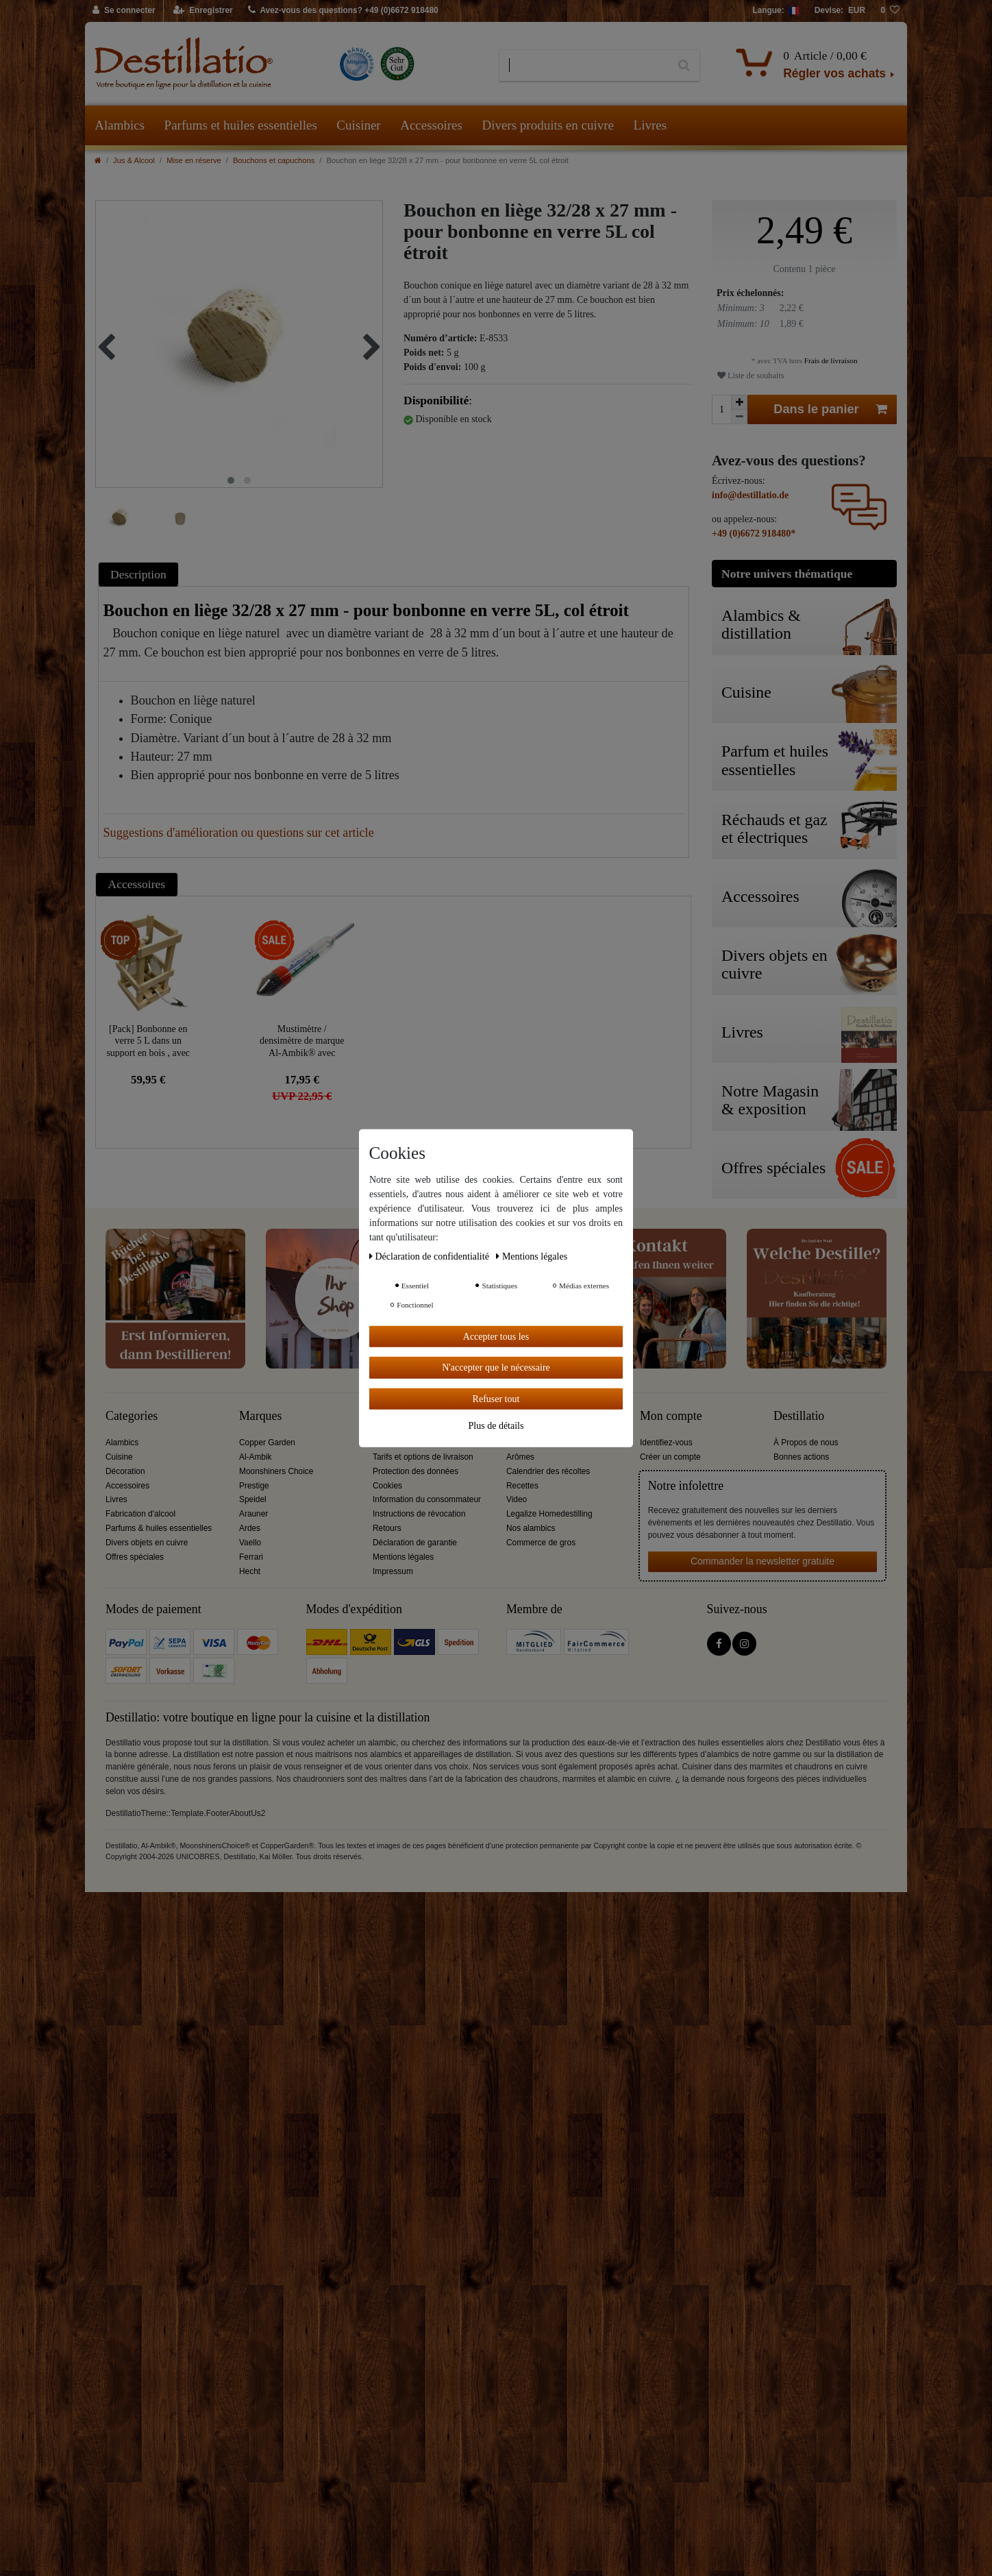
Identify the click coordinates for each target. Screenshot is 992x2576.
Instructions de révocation (419, 1514)
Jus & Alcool (134, 160)
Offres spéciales (135, 1557)
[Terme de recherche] (584, 66)
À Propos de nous (806, 1442)
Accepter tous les (496, 1336)
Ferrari (251, 1557)
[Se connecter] (124, 11)
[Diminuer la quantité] (739, 417)
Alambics (120, 125)
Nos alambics (530, 1528)
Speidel (252, 1499)
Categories (132, 1416)
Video (516, 1499)
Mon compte (671, 1416)
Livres (650, 125)
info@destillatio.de (750, 495)
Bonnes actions (801, 1457)
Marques (260, 1416)
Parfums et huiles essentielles (240, 125)
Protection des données (415, 1471)
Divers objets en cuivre (147, 1542)
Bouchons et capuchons (273, 160)
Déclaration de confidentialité (430, 1256)
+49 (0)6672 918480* (753, 533)
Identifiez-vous (666, 1442)
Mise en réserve (193, 160)
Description (138, 574)
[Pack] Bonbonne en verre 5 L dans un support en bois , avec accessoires (148, 1040)
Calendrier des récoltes (548, 1471)
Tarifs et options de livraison (423, 1457)
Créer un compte (670, 1457)
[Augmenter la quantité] (739, 402)
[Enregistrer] (203, 11)
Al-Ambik (255, 1457)
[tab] (140, 574)
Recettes (522, 1486)
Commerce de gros (540, 1542)
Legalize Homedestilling (549, 1514)
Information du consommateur (427, 1499)
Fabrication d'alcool (140, 1514)
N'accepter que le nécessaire (496, 1367)
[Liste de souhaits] (890, 11)
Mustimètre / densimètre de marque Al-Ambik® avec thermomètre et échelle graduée (302, 1040)
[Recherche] (684, 66)
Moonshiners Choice (276, 1471)
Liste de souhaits (750, 375)
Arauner (253, 1514)
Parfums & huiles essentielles (159, 1528)
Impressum (393, 1571)
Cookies (387, 1486)
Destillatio (798, 1416)
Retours (387, 1528)
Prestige (254, 1486)
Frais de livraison (829, 360)
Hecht (249, 1571)
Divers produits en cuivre (548, 125)
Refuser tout (496, 1398)
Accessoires (431, 125)
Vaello (250, 1542)
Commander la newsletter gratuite (762, 1561)
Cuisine (119, 1457)
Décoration (125, 1471)
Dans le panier (830, 409)
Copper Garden (267, 1442)
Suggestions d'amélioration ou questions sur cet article (238, 832)
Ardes (249, 1528)
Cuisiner (358, 125)
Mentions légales (403, 1557)
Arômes (520, 1457)
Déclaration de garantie (415, 1542)
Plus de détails (496, 1426)
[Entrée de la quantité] (721, 409)
